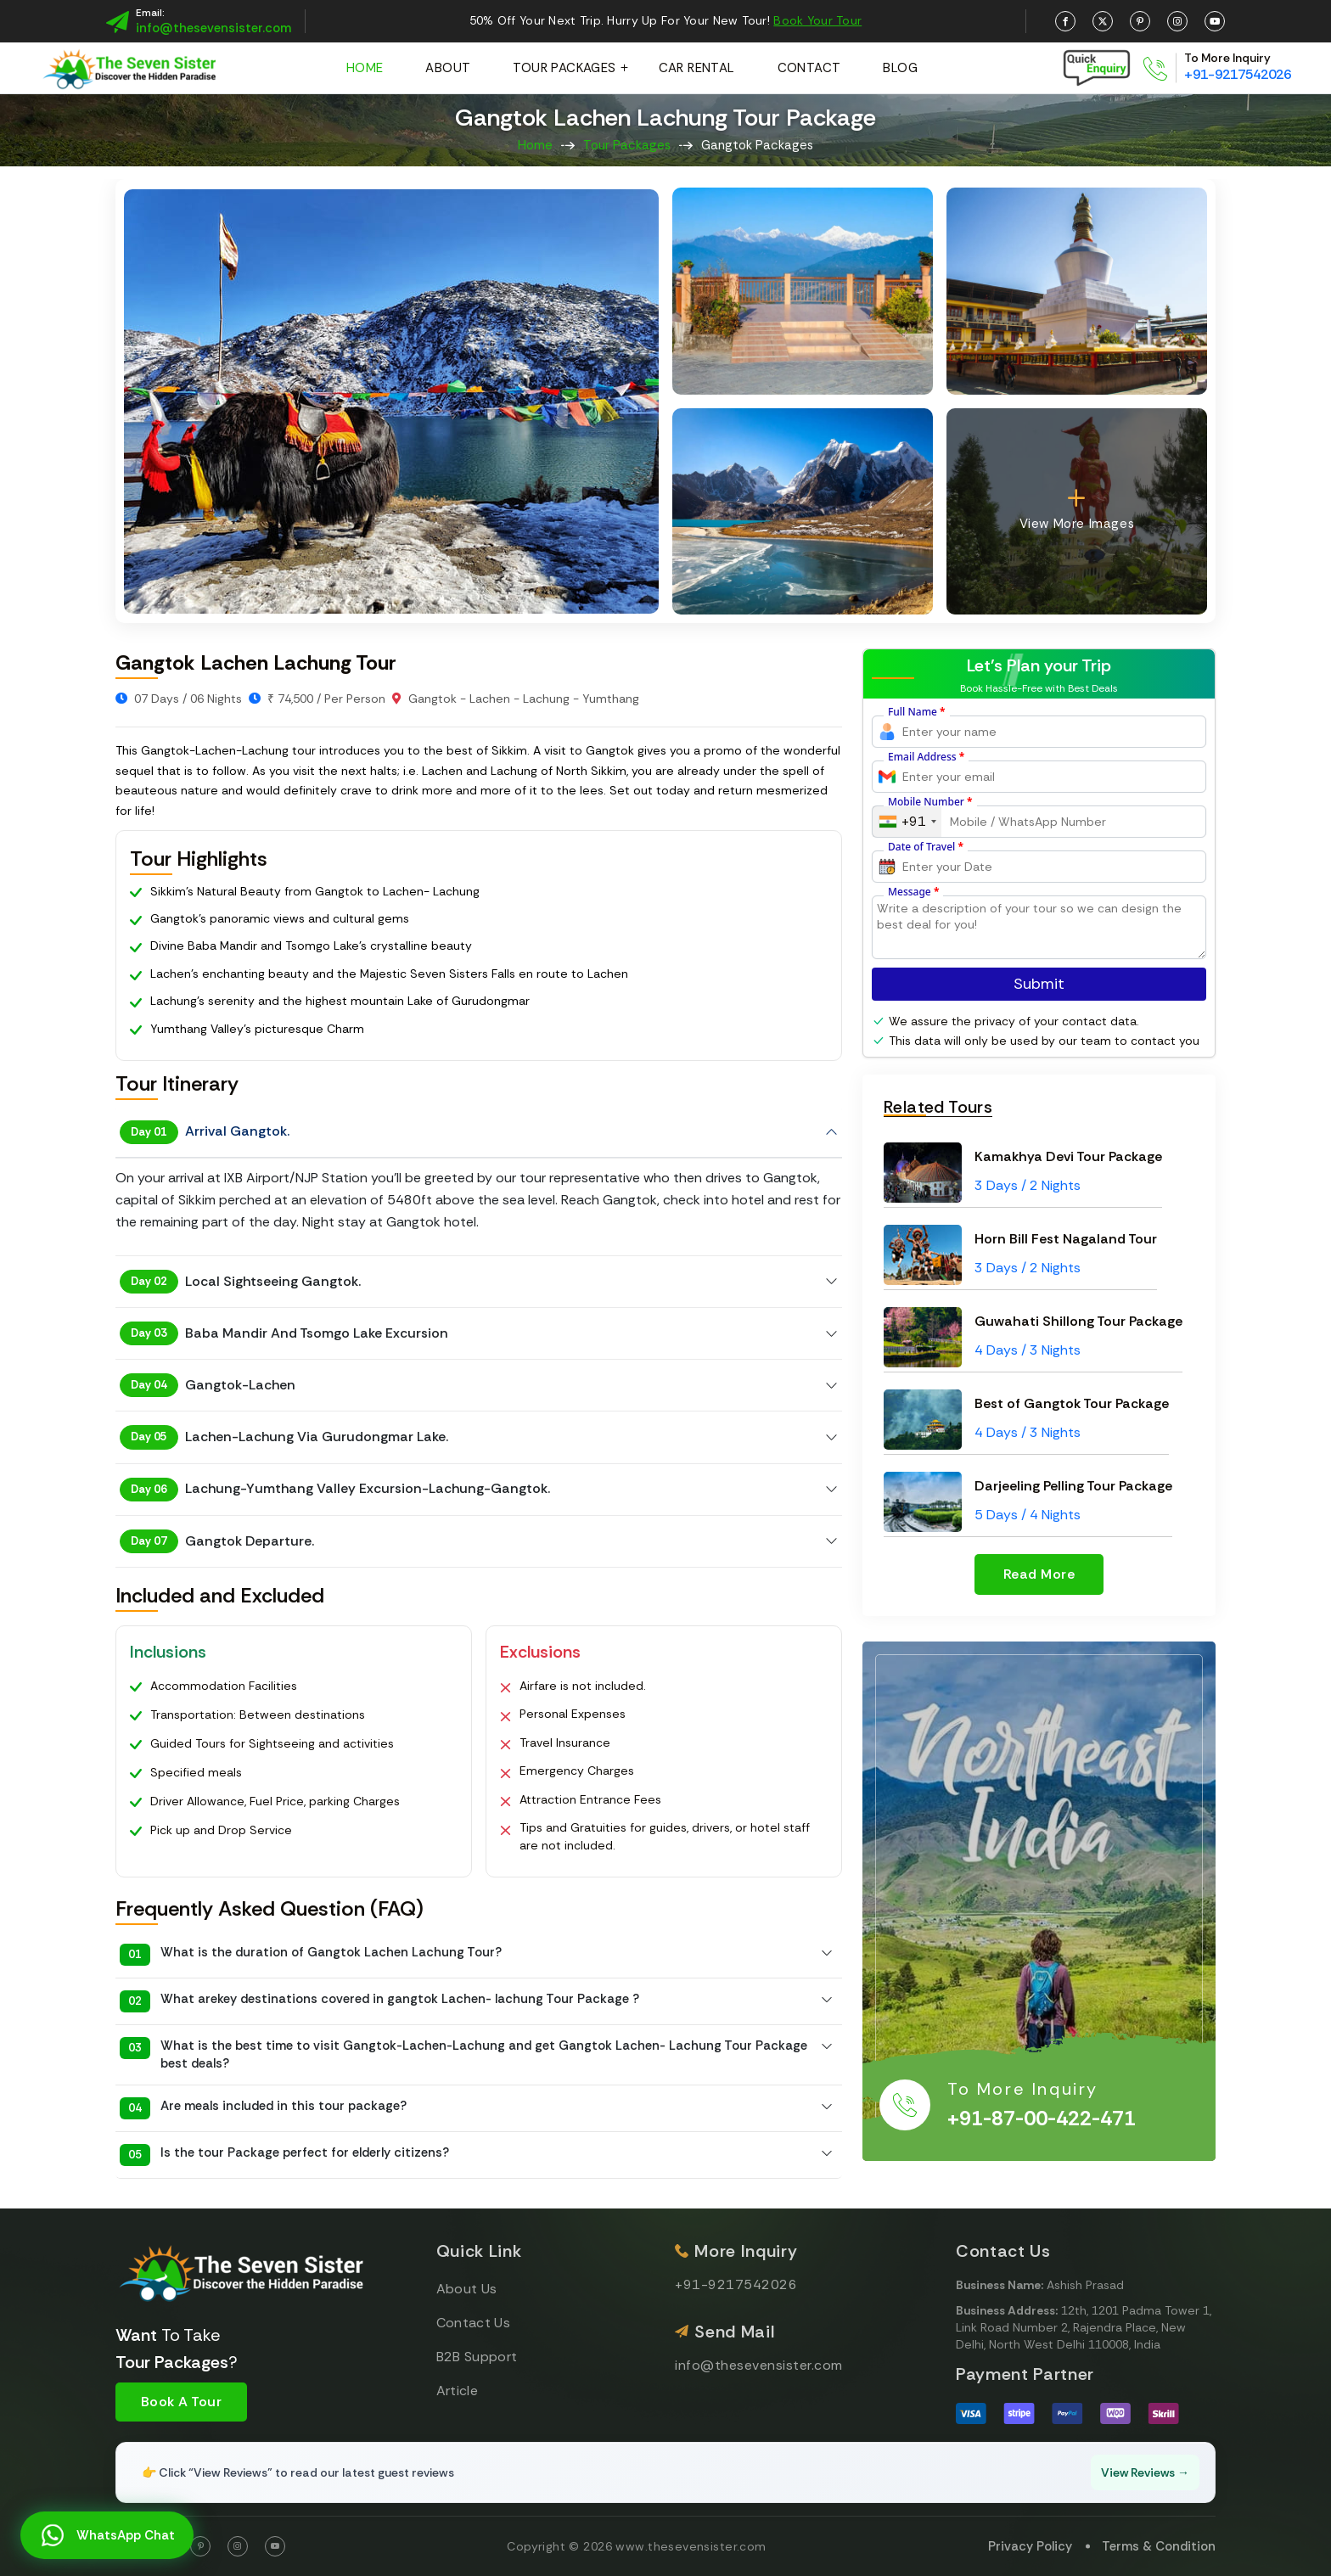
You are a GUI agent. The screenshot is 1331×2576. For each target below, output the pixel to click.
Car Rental (697, 67)
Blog (900, 67)
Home (365, 67)
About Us (466, 2289)
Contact (809, 67)
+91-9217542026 (1237, 74)
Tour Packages (564, 67)
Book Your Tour (817, 20)
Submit (1039, 984)
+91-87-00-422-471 (1041, 2118)
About (447, 67)
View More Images (1077, 508)
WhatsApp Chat (106, 2535)
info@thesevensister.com (213, 28)
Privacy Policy (1030, 2546)
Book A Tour (181, 2401)
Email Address (926, 757)
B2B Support (477, 2357)
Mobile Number (930, 802)
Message (913, 892)
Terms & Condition (1159, 2546)
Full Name (917, 712)
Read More (1039, 1574)
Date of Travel (925, 847)
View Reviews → (1145, 2472)
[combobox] (907, 821)
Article (457, 2390)
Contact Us (473, 2323)
